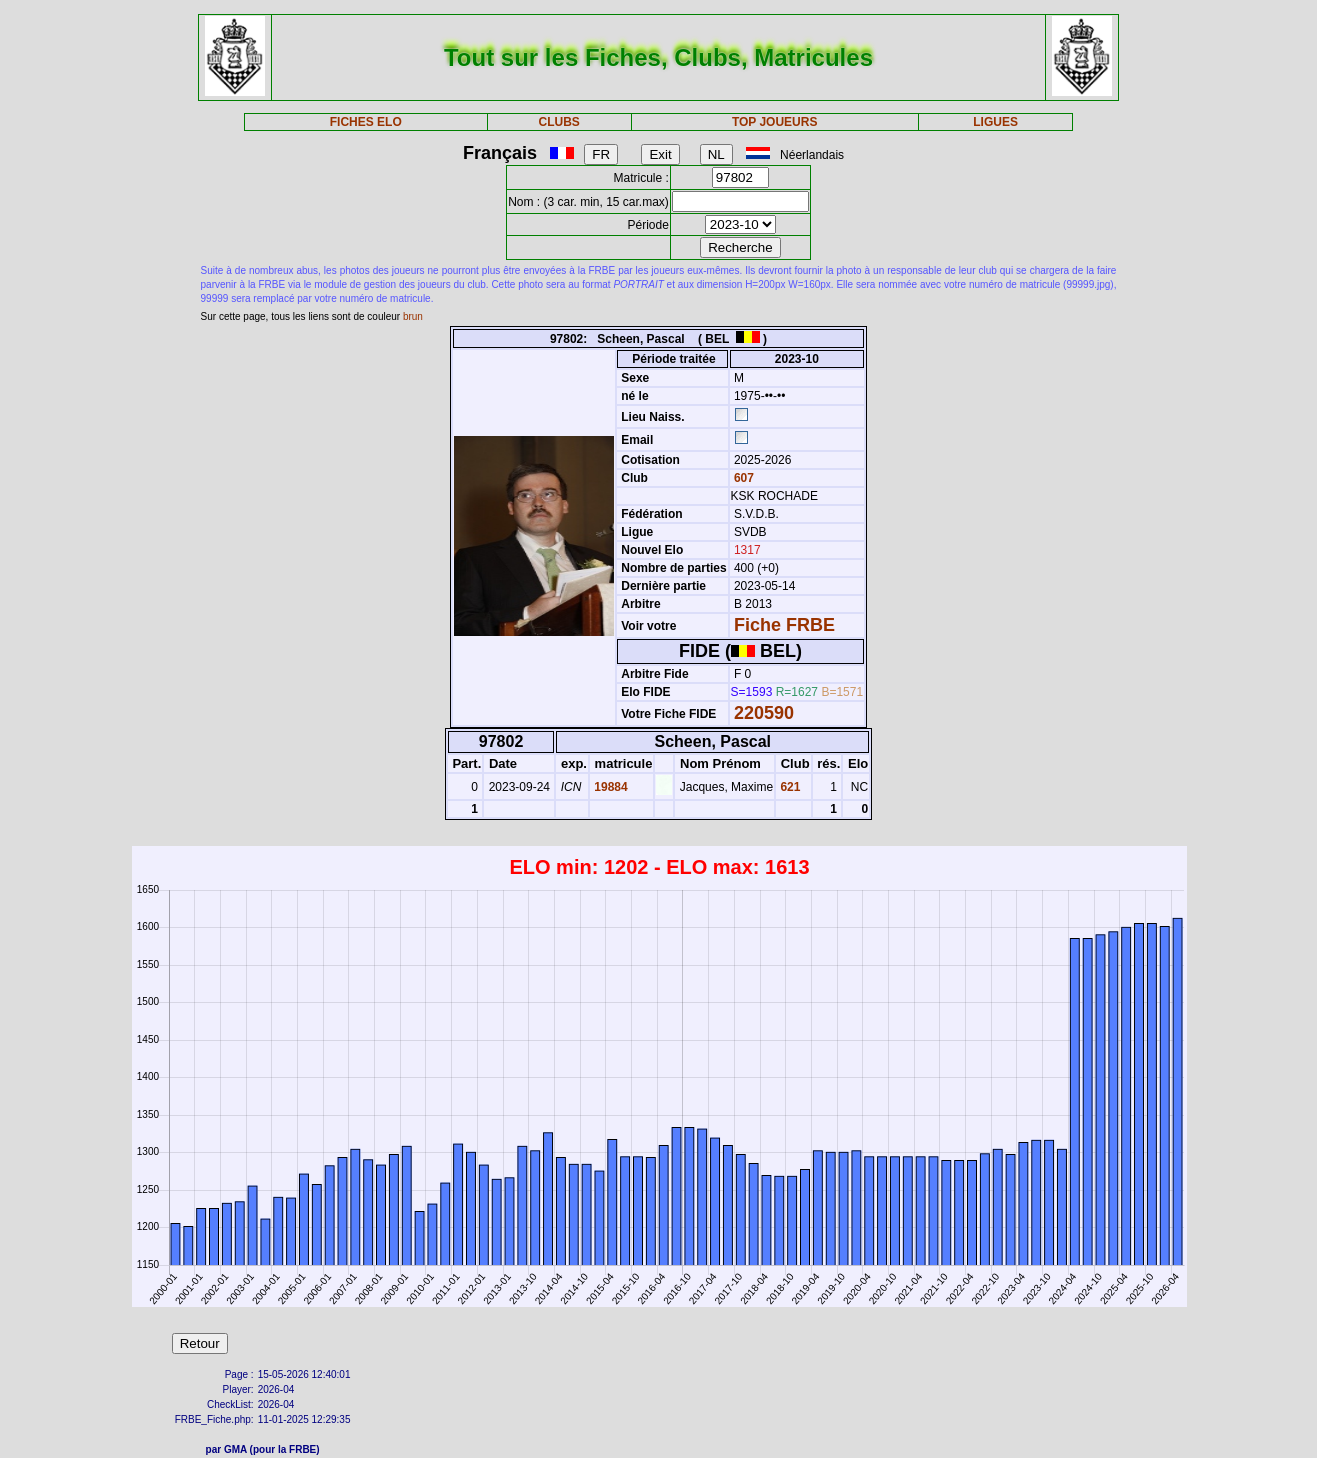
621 (788, 787)
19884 (609, 787)
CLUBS (559, 122)
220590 (764, 713)
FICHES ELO (366, 122)
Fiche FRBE (784, 625)
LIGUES (995, 122)
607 (742, 478)
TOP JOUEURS (775, 122)
